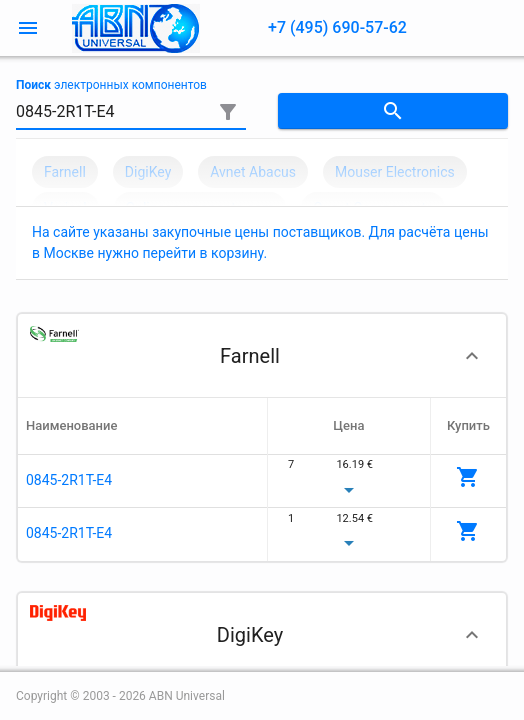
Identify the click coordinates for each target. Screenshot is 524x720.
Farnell (65, 172)
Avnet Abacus (253, 172)
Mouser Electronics (395, 172)
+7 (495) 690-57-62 (337, 27)
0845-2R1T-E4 (69, 480)
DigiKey (148, 172)
